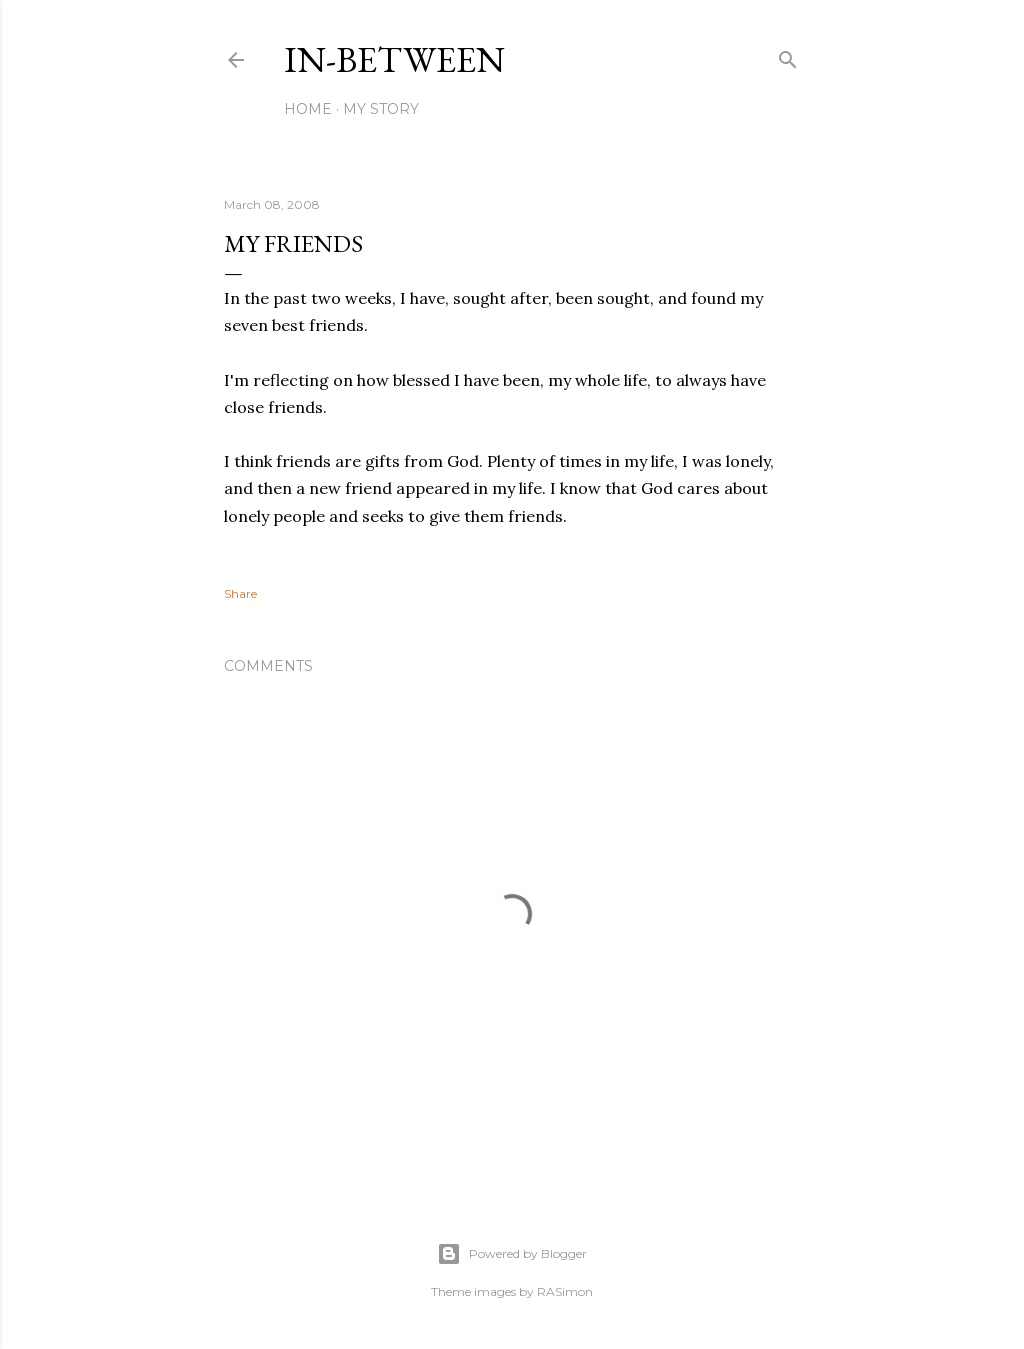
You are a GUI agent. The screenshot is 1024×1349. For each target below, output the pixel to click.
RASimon (565, 1291)
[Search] (788, 55)
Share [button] (240, 593)
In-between (394, 59)
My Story (381, 109)
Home (308, 109)
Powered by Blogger (512, 1254)
